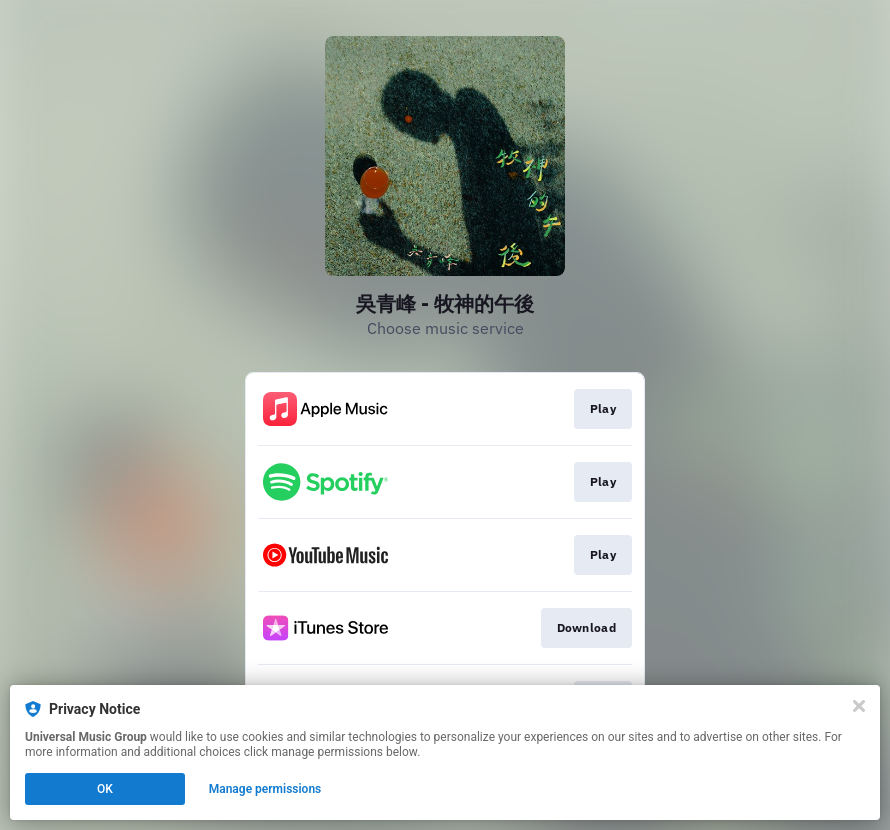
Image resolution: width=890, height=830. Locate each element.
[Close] (859, 706)
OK (105, 789)
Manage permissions (265, 789)
